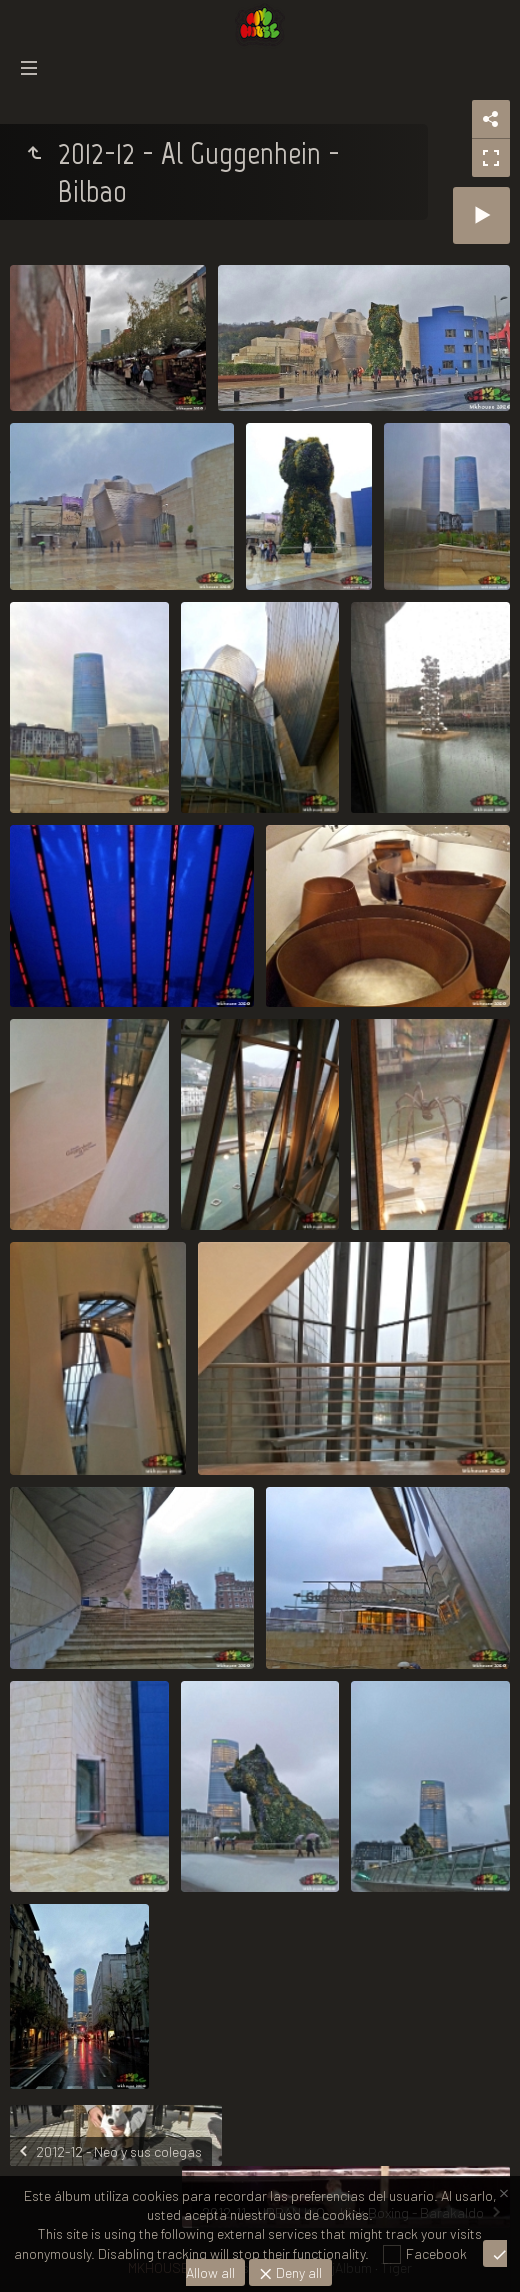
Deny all (297, 2272)
